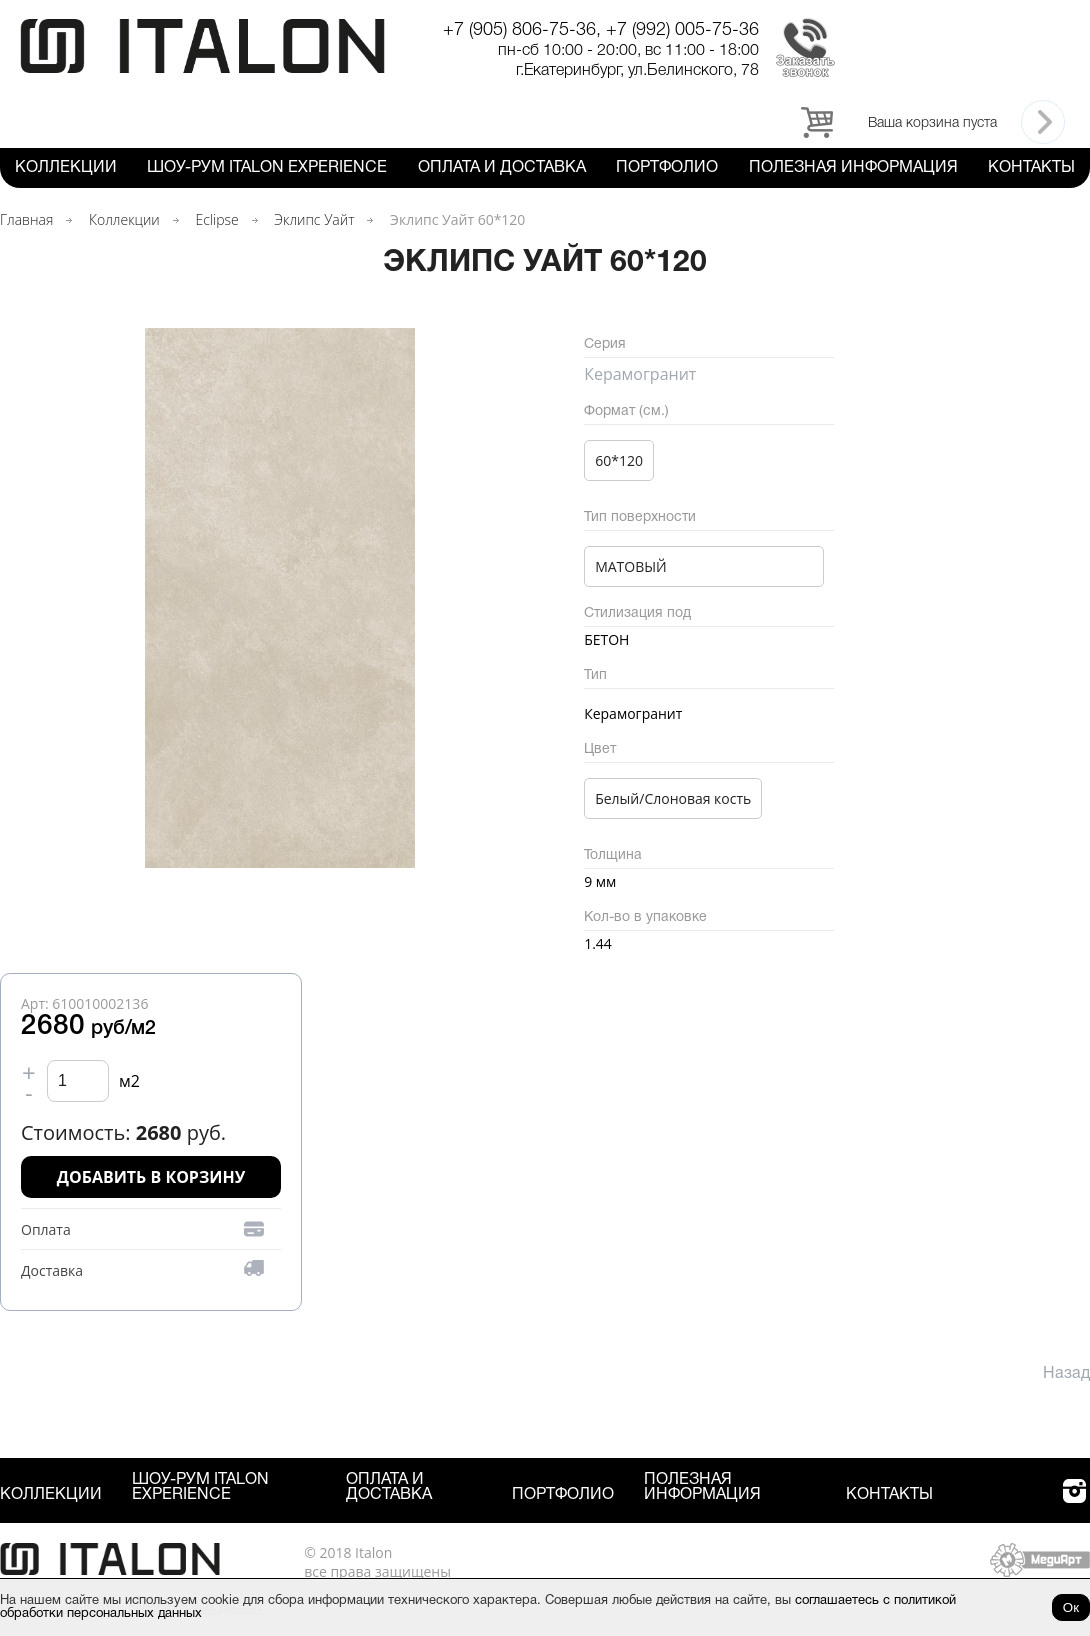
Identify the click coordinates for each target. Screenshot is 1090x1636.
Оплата (46, 1229)
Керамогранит (640, 374)
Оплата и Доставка (502, 168)
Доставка (52, 1270)
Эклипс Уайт (314, 219)
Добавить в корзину (151, 1177)
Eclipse (216, 219)
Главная (26, 219)
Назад (1066, 1374)
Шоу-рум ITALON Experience (267, 168)
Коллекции (66, 168)
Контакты (1031, 168)
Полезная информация (853, 168)
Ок (1071, 1607)
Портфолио (667, 168)
